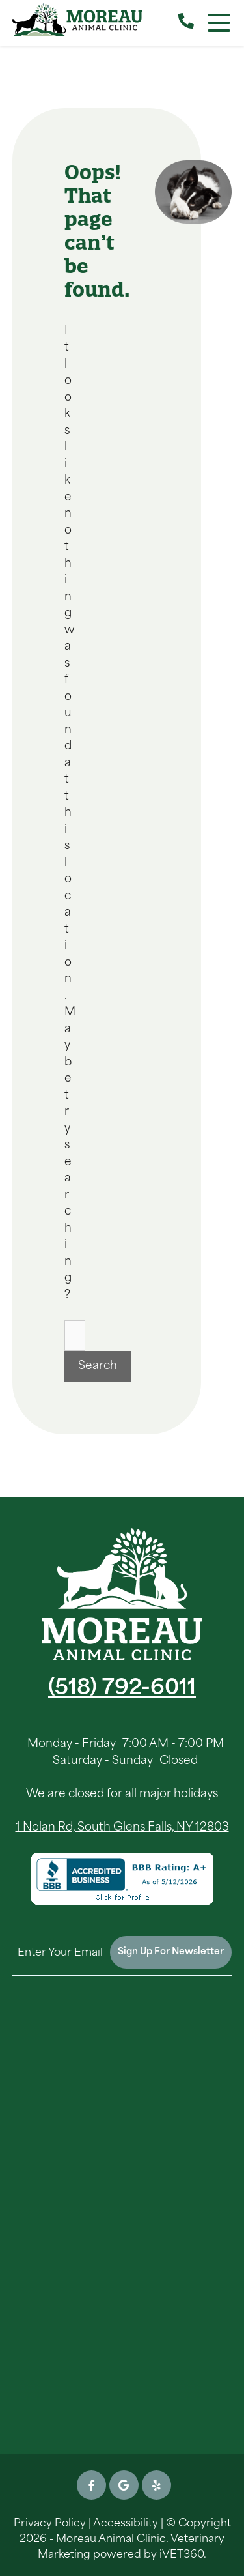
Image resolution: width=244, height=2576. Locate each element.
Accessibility (125, 2524)
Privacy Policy (50, 2524)
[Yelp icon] (156, 2485)
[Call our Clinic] (186, 23)
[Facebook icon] (91, 2485)
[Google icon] (124, 2485)
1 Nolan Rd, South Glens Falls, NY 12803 (122, 1827)
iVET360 (181, 2555)
